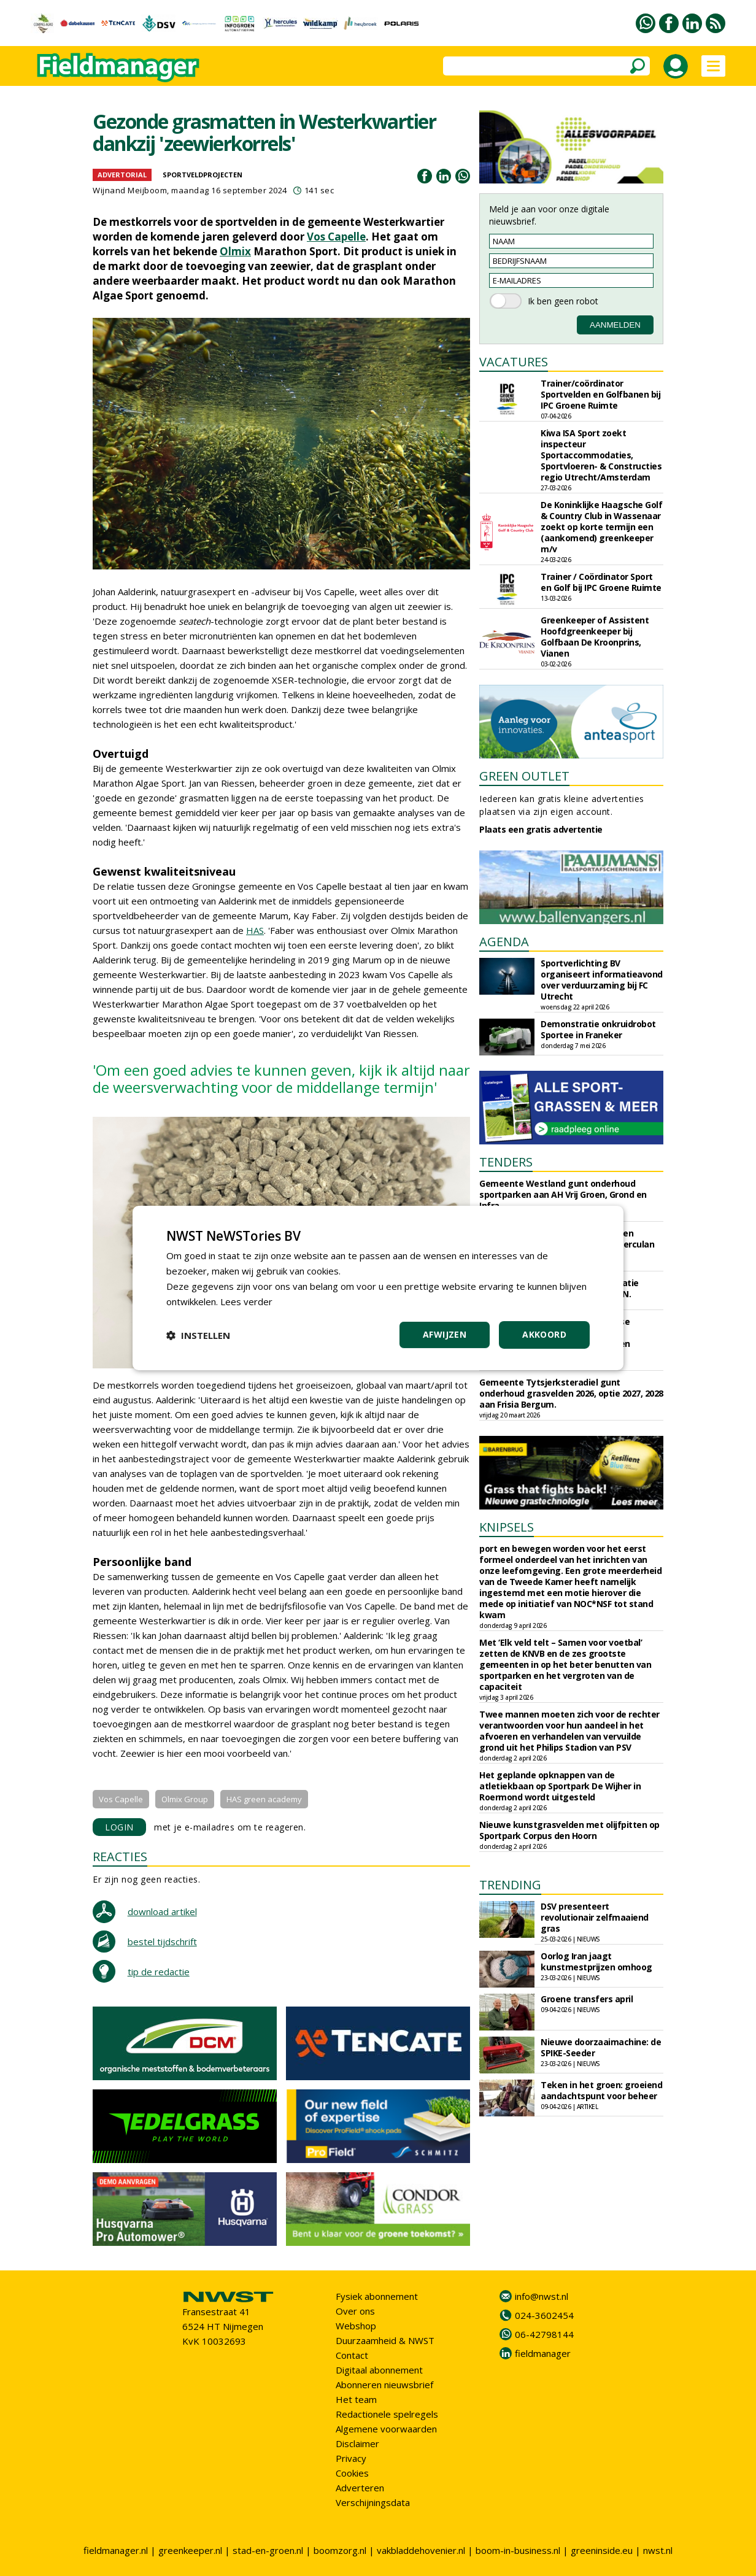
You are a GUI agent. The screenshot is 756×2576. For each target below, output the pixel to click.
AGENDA (504, 941)
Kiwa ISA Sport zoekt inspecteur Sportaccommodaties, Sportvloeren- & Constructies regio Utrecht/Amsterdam (601, 455)
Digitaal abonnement (379, 2370)
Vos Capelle (336, 236)
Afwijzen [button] (444, 1334)
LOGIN (119, 1827)
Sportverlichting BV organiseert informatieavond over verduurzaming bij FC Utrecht (602, 979)
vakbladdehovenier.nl (421, 2550)
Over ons (355, 2311)
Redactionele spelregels (387, 2414)
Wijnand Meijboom (130, 190)
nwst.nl (658, 2550)
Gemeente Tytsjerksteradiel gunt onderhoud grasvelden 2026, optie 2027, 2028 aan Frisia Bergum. (571, 1393)
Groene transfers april (587, 1999)
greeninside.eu (602, 2550)
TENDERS (506, 1162)
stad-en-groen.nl (268, 2550)
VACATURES (513, 361)
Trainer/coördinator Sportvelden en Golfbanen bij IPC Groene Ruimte (600, 394)
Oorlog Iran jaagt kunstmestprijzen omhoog (596, 1961)
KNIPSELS (506, 1527)
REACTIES (120, 1856)
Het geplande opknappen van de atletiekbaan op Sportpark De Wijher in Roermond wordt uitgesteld (560, 1786)
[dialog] (378, 1288)
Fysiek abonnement (377, 2296)
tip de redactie (159, 1971)
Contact (352, 2355)
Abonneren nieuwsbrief (384, 2384)
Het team (356, 2399)
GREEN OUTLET (524, 776)
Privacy (351, 2458)
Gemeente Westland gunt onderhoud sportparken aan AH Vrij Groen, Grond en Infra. (563, 1194)
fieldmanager (543, 2353)
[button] (198, 1335)
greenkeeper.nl (190, 2550)
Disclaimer (357, 2443)
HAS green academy (264, 1799)
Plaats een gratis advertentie (541, 829)
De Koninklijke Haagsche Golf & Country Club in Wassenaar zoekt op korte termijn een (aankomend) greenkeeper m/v (601, 527)
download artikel (162, 1911)
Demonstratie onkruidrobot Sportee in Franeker (598, 1029)
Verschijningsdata (373, 2502)
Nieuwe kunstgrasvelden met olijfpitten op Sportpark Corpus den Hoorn (569, 1830)
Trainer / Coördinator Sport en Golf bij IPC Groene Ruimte (601, 582)
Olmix (235, 251)
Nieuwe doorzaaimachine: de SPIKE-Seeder (601, 2047)
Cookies (352, 2473)
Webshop (356, 2326)
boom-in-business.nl (518, 2550)
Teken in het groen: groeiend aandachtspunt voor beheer (601, 2090)
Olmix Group (184, 1799)
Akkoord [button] (544, 1334)
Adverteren (360, 2488)
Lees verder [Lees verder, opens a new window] (246, 1301)
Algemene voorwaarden (386, 2429)
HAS (255, 930)
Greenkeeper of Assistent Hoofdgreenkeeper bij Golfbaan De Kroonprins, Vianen (595, 636)
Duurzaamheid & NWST (385, 2340)
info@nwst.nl (541, 2296)
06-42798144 (544, 2334)
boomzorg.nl (340, 2550)
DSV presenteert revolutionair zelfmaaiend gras (595, 1917)
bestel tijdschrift (162, 1941)
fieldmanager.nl (115, 2550)
